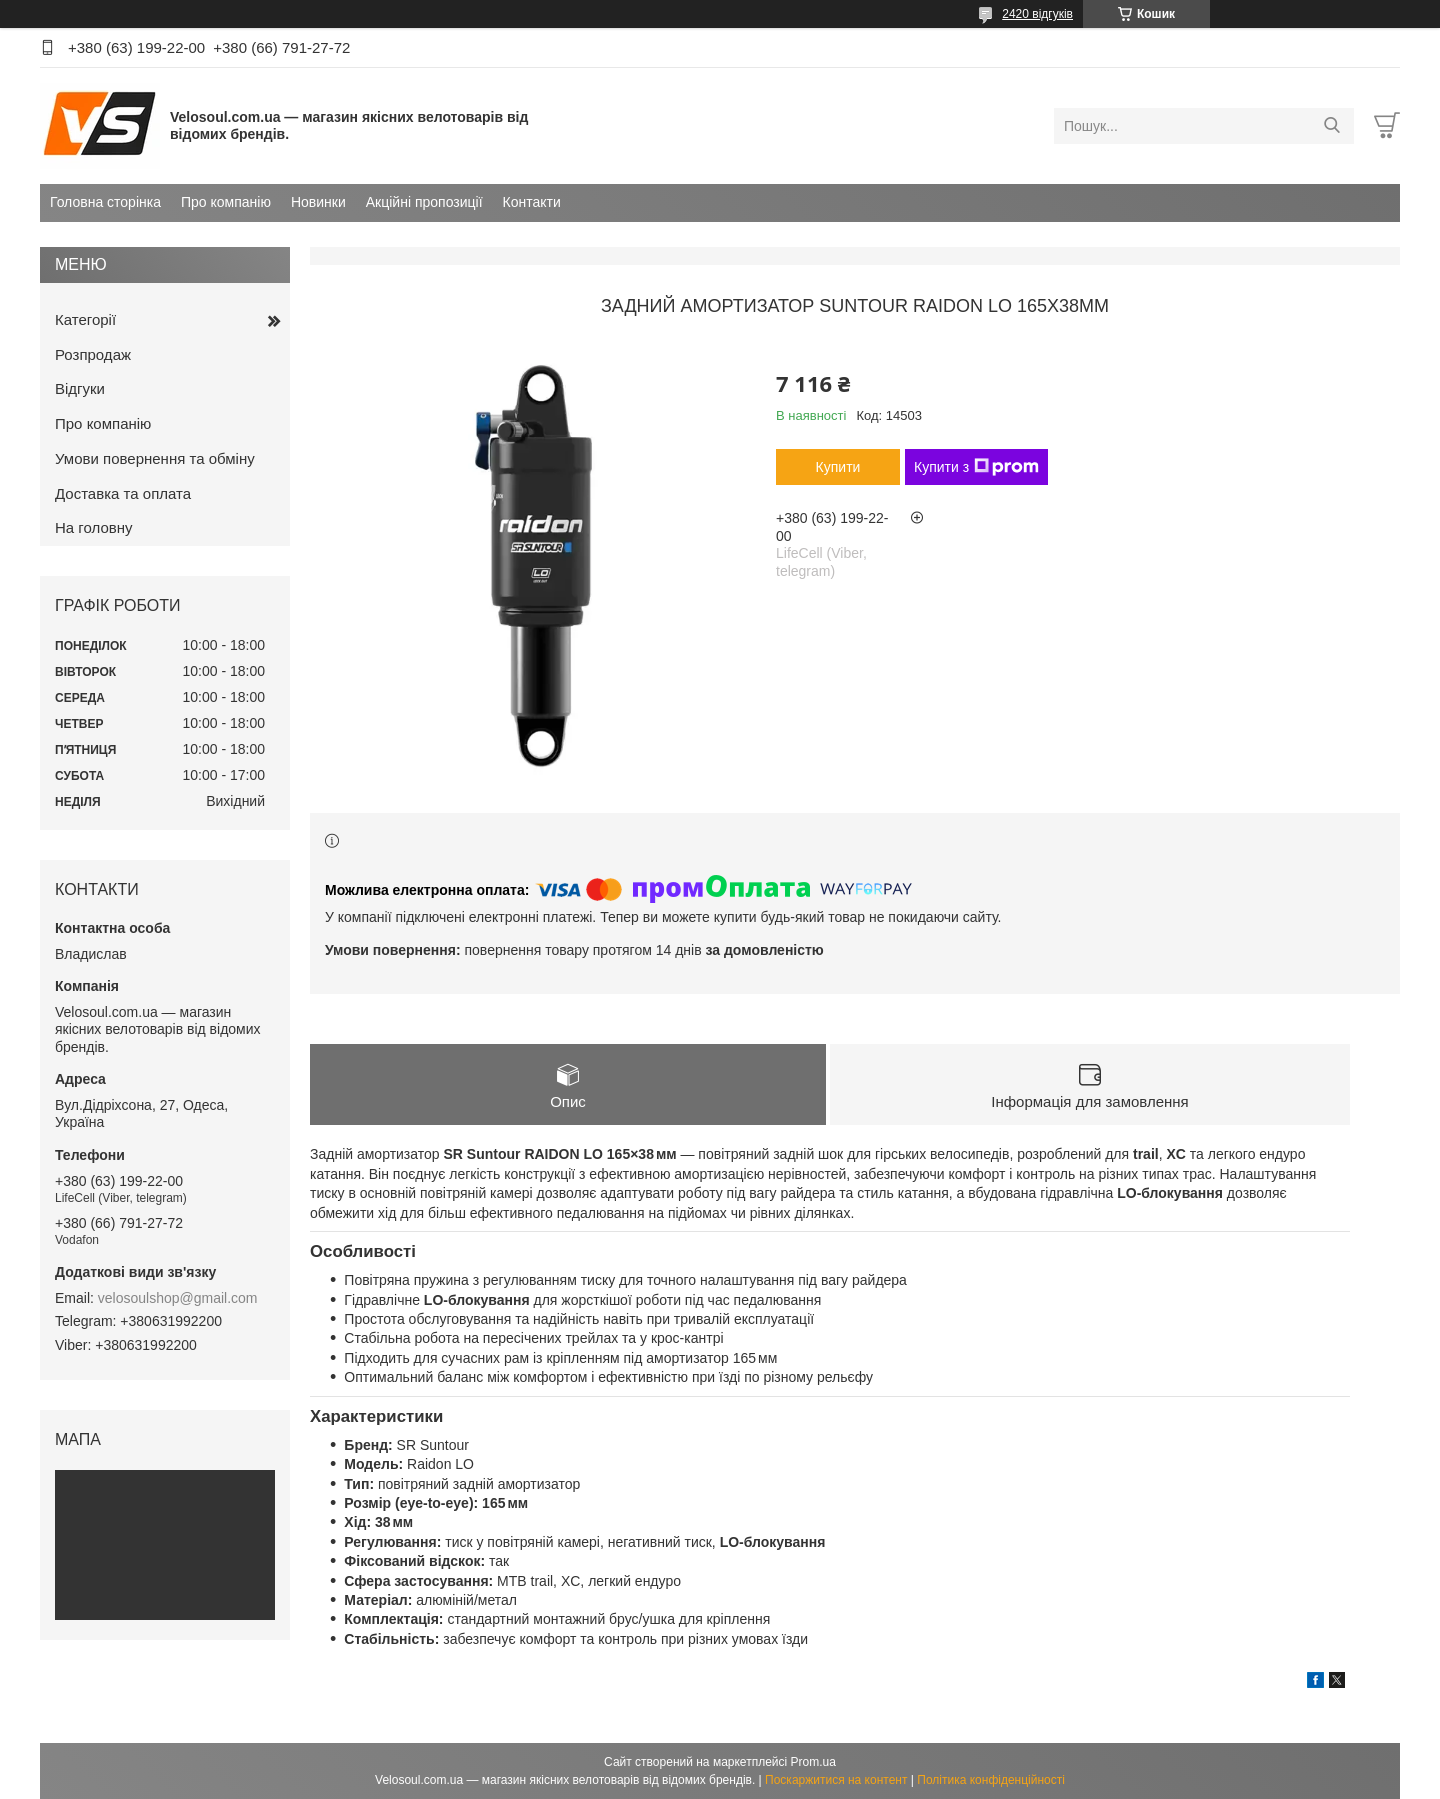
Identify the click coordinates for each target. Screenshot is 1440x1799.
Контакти (532, 202)
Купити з (976, 467)
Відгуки (80, 388)
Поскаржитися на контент (836, 1780)
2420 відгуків (1037, 14)
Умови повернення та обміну (155, 458)
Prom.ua (813, 1762)
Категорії (85, 319)
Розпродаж (93, 354)
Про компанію (226, 202)
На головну (94, 527)
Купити (838, 467)
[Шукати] (1331, 126)
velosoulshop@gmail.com (178, 1298)
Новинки (318, 202)
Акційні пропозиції (424, 202)
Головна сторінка (105, 202)
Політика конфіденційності (991, 1780)
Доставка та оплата (123, 493)
